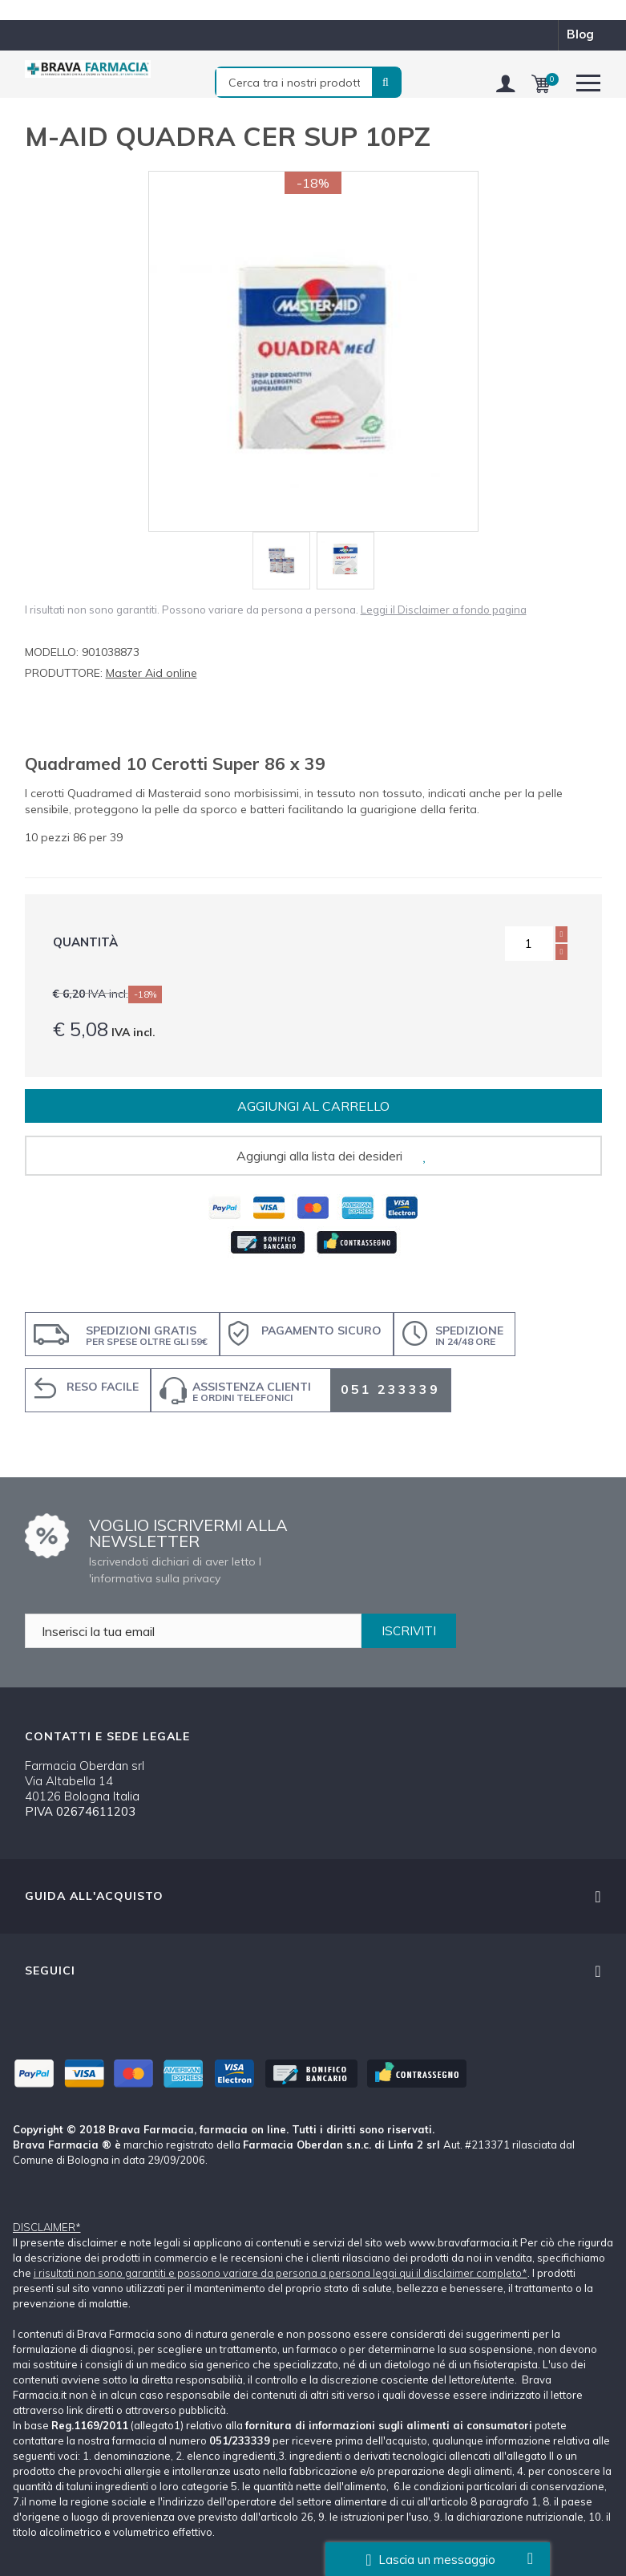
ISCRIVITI (409, 1630)
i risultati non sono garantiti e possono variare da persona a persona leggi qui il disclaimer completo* (280, 2272)
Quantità (85, 942)
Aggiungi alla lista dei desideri (319, 1156)
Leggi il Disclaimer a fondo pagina (444, 609)
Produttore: (64, 673)
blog (580, 34)
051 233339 (390, 1389)
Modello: (52, 652)
